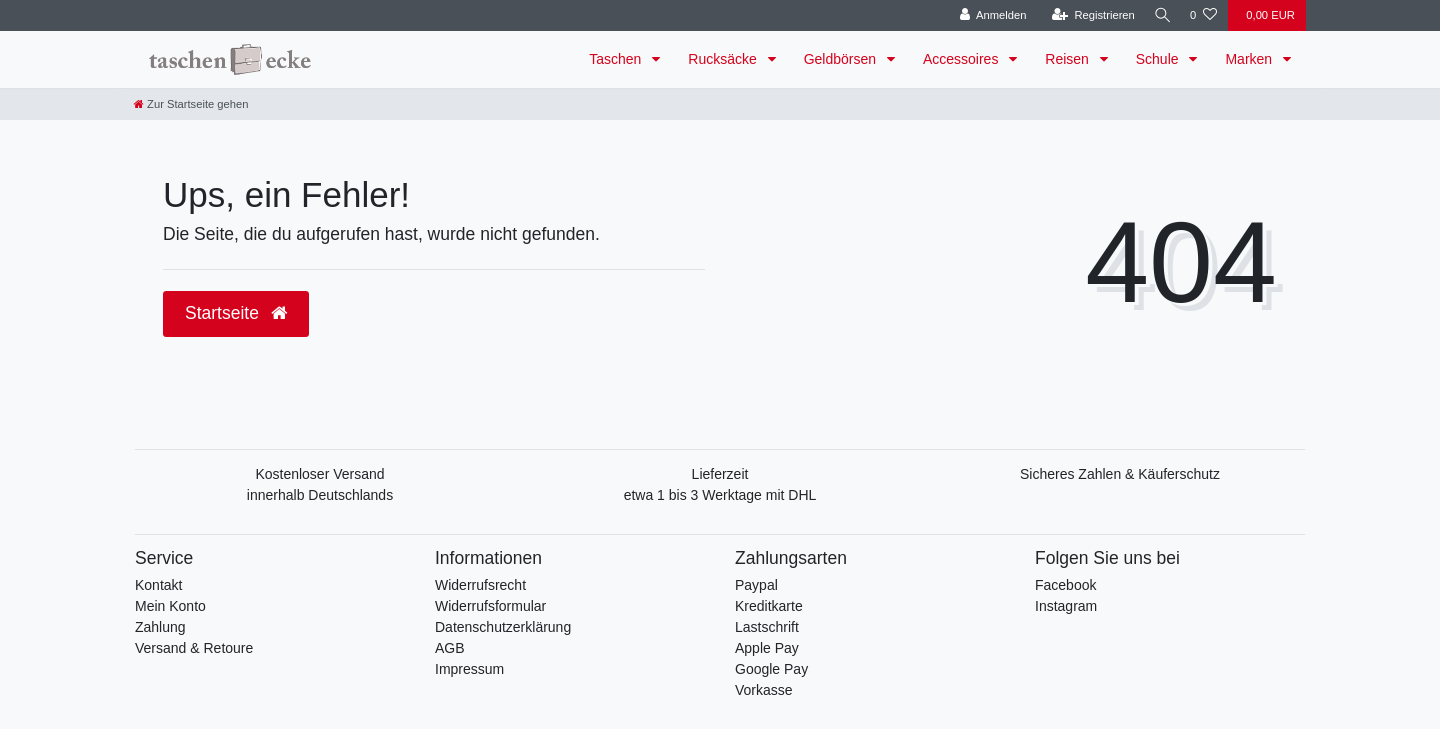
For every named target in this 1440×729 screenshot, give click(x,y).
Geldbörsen (842, 59)
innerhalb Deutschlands (320, 495)
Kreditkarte (769, 606)
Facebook (1065, 585)
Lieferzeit (720, 474)
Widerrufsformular (490, 606)
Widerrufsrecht (480, 585)
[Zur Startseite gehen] (191, 104)
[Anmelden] (986, 15)
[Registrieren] (1086, 15)
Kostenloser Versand (319, 474)
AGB (450, 648)
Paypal (756, 585)
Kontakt (158, 585)
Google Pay (771, 669)
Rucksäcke (724, 59)
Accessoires (962, 59)
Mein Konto (170, 606)
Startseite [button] (236, 313)
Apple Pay (767, 648)
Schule (1159, 59)
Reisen (1068, 59)
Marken (1250, 59)
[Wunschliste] (1203, 15)
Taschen (617, 59)
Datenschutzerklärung (503, 627)
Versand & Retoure (194, 648)
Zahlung (160, 627)
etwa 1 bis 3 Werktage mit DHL (720, 495)
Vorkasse (764, 690)
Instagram (1066, 606)
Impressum (469, 669)
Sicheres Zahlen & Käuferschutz (1120, 474)
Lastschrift (767, 627)
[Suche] (1159, 15)
